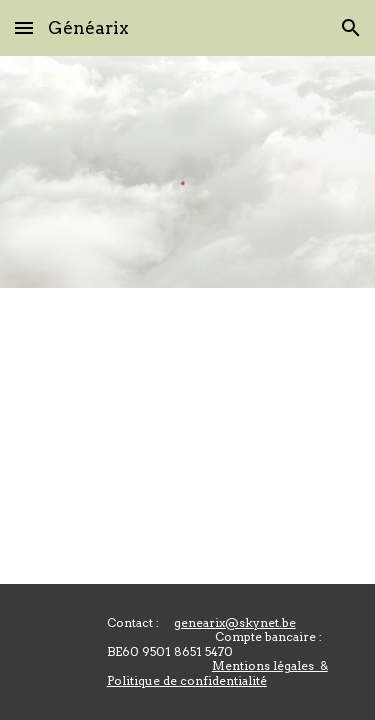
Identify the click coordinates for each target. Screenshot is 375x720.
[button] (24, 27)
